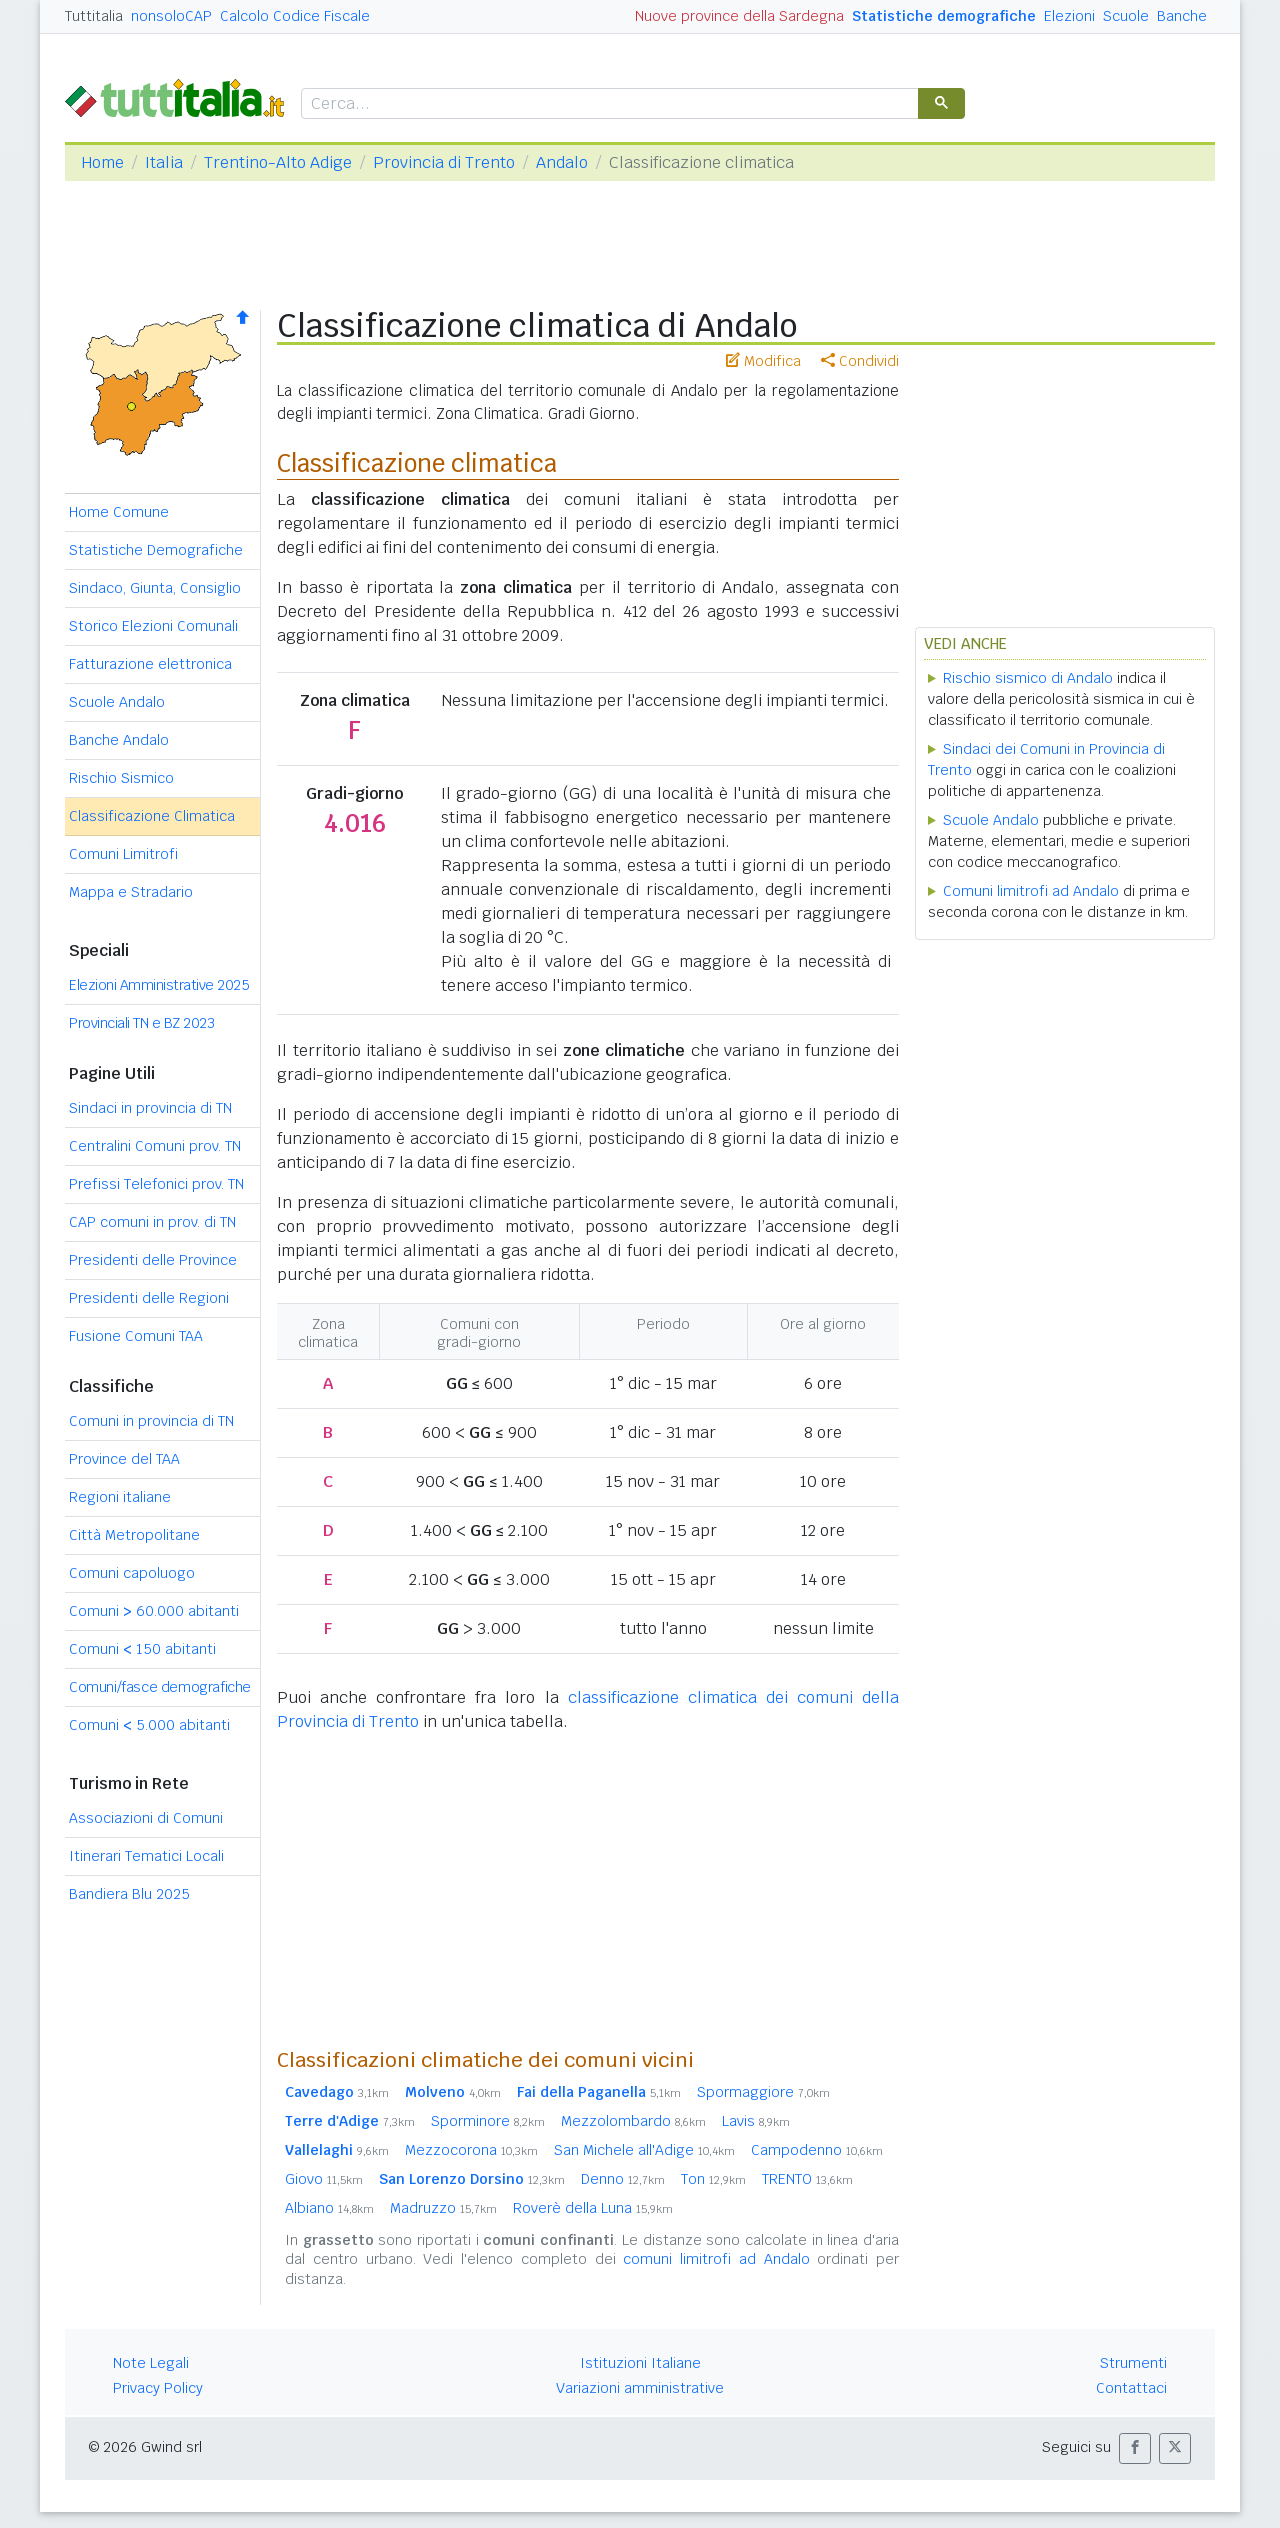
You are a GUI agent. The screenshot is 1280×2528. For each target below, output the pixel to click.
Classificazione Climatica (152, 816)
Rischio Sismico (121, 778)
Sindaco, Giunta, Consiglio (155, 588)
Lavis (756, 2121)
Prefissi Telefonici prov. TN (156, 1184)
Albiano (329, 2208)
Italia (164, 162)
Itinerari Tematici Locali (146, 1856)
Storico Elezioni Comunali (153, 626)
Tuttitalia (94, 16)
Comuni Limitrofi (123, 854)
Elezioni (1069, 16)
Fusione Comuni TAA (136, 1336)
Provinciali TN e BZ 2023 (141, 1023)
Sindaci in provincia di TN (150, 1108)
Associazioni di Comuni (146, 1818)
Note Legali (151, 2363)
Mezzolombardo (633, 2121)
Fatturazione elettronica (150, 664)
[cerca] (608, 104)
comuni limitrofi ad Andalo (716, 2259)
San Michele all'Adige (644, 2150)
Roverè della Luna (593, 2208)
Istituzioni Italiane (640, 2363)
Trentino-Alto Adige (278, 162)
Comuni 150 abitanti (142, 1649)
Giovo (324, 2179)
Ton (713, 2179)
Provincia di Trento (444, 162)
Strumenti (1133, 2363)
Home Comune (119, 512)
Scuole (1126, 16)
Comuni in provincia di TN (151, 1421)
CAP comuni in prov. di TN (152, 1222)
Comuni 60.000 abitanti (154, 1611)
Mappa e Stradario (131, 892)
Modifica (763, 361)
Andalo (562, 162)
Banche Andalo (119, 740)
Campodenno (817, 2150)
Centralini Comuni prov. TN (155, 1146)
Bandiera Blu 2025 (129, 1894)
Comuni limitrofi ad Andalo (1031, 891)
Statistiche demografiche (944, 16)
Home (102, 162)
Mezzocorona (471, 2150)
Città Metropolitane (134, 1535)
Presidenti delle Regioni (149, 1298)
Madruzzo (443, 2208)
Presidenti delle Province (153, 1260)
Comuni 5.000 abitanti (149, 1725)
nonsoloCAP (171, 16)
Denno (623, 2179)
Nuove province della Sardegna (739, 16)
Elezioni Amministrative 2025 (159, 985)
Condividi (860, 361)
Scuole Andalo (117, 702)
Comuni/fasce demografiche (160, 1687)
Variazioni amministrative (640, 2388)
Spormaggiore (763, 2092)
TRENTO (807, 2179)
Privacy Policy (158, 2388)
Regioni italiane (120, 1497)
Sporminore (488, 2121)
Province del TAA (124, 1459)
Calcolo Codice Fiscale (295, 16)
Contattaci (1131, 2388)
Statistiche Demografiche (156, 550)
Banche (1182, 16)
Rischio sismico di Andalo (1028, 678)
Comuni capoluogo (132, 1573)
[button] (1135, 2448)
